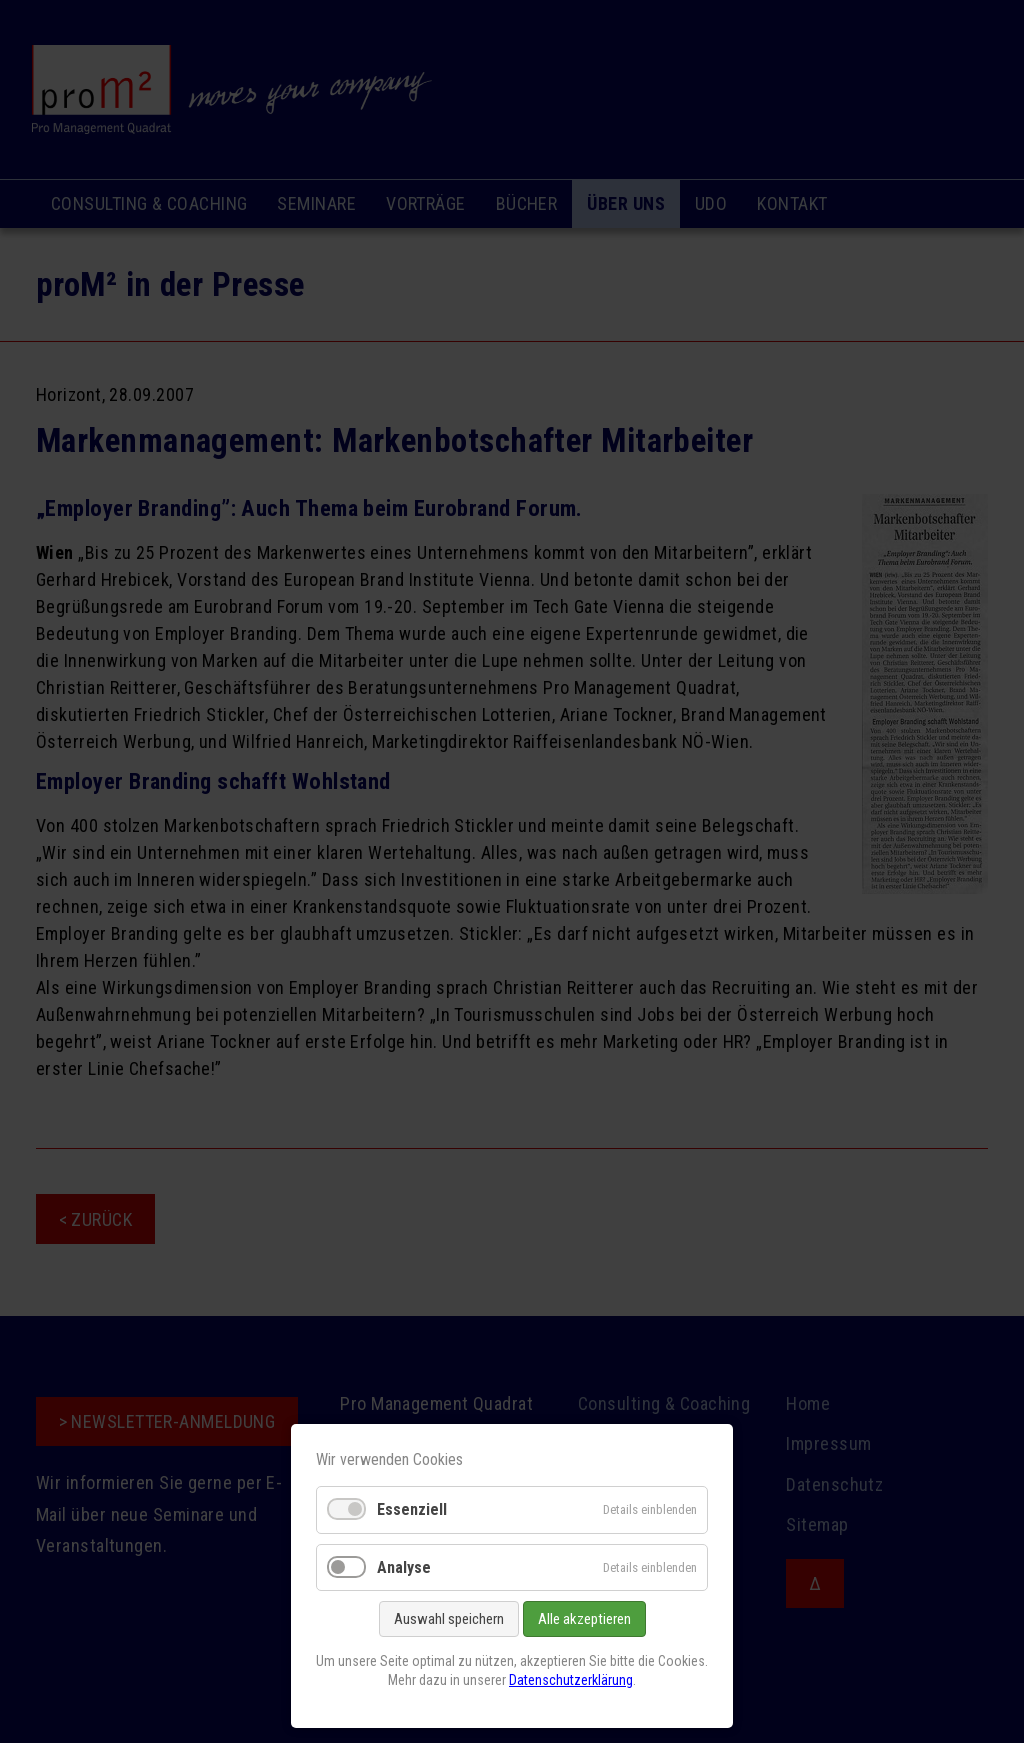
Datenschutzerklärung (571, 1680)
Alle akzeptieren (584, 1619)
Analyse (404, 1567)
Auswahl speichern (449, 1619)
